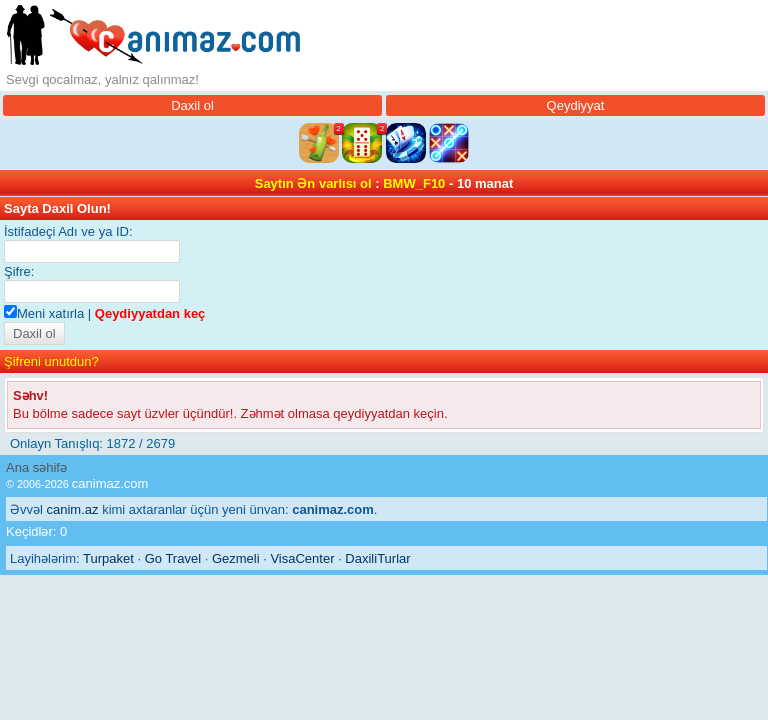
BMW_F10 (414, 183)
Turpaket (108, 558)
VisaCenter (302, 558)
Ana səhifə (36, 467)
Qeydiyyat (576, 105)
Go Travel (173, 558)
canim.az (73, 509)
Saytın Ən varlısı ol (313, 183)
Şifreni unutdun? (51, 361)
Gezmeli (236, 558)
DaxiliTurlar (377, 558)
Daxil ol (192, 105)
